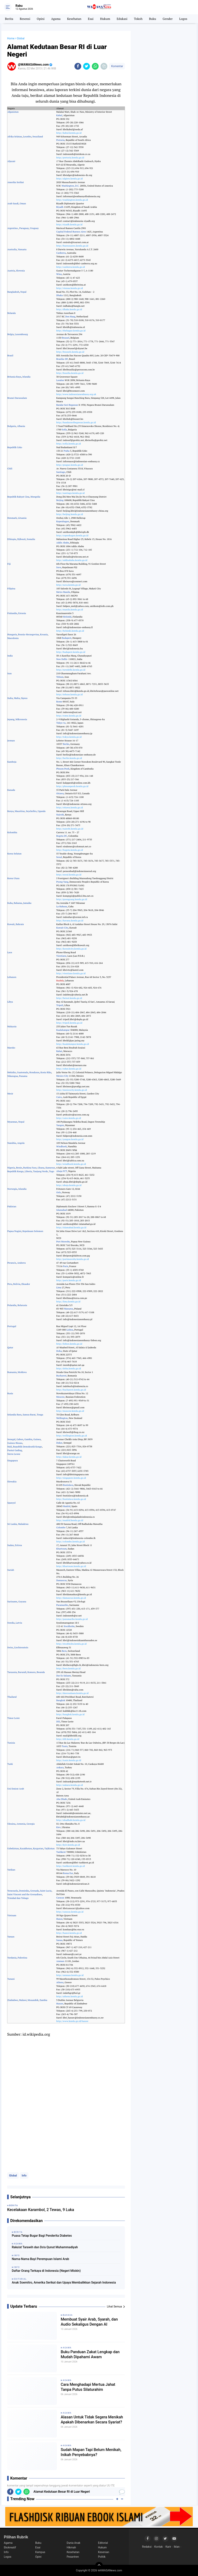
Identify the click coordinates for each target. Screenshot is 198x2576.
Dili (58, 1721)
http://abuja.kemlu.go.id (68, 1185)
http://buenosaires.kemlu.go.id (72, 245)
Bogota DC (61, 835)
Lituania (22, 517)
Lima (58, 1287)
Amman (60, 1961)
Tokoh (138, 19)
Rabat (59, 1051)
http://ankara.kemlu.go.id (69, 1785)
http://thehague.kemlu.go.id (70, 330)
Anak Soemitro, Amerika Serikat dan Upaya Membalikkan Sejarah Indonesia (64, 2282)
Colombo (61, 1527)
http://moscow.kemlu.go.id (70, 1410)
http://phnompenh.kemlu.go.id (72, 786)
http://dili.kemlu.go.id (67, 1739)
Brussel (65, 337)
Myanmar (12, 1121)
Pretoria (60, 140)
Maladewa (23, 1523)
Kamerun (50, 1167)
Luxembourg (21, 334)
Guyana (22, 1601)
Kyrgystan (38, 1848)
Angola (21, 1142)
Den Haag (70, 316)
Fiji (9, 563)
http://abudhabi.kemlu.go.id (70, 1820)
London (60, 380)
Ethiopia (11, 539)
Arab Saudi (13, 203)
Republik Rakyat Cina (18, 496)
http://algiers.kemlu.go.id (69, 178)
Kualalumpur (63, 1029)
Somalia (31, 539)
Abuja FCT (61, 1171)
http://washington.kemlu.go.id (72, 199)
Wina (59, 274)
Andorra (21, 1262)
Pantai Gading (14, 1450)
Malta (17, 698)
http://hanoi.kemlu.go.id (69, 1932)
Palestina (22, 1957)
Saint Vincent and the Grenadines (24, 1894)
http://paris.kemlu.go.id (68, 1280)
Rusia (10, 1393)
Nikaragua (12, 1076)
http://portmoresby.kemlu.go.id (72, 1259)
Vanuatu (22, 249)
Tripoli (59, 1005)
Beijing (60, 500)
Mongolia (35, 496)
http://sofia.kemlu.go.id (68, 443)
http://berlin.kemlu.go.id (69, 758)
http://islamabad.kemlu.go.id (71, 1227)
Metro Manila (63, 592)
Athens (59, 1982)
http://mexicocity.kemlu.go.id (71, 1089)
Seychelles (31, 811)
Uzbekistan (13, 1848)
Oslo (58, 1192)
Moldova (22, 1372)
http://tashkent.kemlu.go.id (70, 1866)
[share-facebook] (77, 66)
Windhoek (61, 1146)
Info (24, 2175)
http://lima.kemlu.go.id (68, 1301)
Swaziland (37, 136)
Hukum (105, 19)
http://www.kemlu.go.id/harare (72, 2021)
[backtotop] (99, 2566)
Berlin (66, 744)
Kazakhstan (26, 1848)
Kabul (59, 115)
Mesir (10, 1093)
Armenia (21, 1823)
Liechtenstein (21, 1647)
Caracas (60, 1897)
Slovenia (20, 270)
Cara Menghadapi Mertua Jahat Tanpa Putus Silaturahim (88, 2387)
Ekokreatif (10, 2547)
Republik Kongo (15, 1171)
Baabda (60, 980)
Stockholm (69, 1626)
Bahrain (20, 924)
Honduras (34, 1072)
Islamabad (61, 1209)
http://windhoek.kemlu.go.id (71, 1164)
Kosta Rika (45, 1072)
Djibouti (21, 539)
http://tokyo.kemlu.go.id (69, 736)
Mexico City (62, 1075)
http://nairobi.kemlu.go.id (69, 828)
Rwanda (41, 1672)
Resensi (25, 19)
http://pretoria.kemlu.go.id (70, 157)
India (10, 655)
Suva (58, 567)
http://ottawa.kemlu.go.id (69, 807)
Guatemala (22, 1072)
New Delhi (61, 659)
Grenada (34, 1890)
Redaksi (147, 2546)
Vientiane (61, 955)
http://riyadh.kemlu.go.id (69, 224)
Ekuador (25, 1284)
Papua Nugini (14, 1231)
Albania (21, 426)
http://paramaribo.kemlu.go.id (72, 1619)
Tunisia (11, 1742)
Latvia (19, 1622)
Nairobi (60, 814)
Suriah (10, 1569)
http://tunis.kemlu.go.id (68, 1760)
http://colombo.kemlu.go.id (70, 1541)
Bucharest (61, 1375)
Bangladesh (13, 291)
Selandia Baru (14, 1414)
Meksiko (11, 1072)
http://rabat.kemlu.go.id (68, 1068)
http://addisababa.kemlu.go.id (71, 560)
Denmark (12, 517)
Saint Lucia (45, 1890)
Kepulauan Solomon (32, 1231)
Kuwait (11, 924)
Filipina (11, 588)
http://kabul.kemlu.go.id (68, 132)
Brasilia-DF (62, 358)
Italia (10, 698)
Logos (183, 19)
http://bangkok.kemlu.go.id (70, 1714)
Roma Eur (68, 1873)
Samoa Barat (29, 1414)
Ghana (41, 1167)
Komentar (117, 66)
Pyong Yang (62, 881)
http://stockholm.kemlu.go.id (71, 1643)
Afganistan (13, 111)
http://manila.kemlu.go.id (69, 609)
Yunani (11, 1978)
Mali (9, 1446)
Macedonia (13, 638)
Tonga (40, 1414)
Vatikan (11, 1869)
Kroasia (44, 634)
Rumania (12, 1372)
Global (13, 2175)
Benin (19, 1167)
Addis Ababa (62, 542)
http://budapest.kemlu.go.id (70, 652)
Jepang (10, 719)
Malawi (22, 2000)
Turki (10, 1763)
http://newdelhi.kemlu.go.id (70, 669)
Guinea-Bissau (14, 1442)
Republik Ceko (14, 447)
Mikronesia (21, 719)
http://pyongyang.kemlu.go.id (71, 899)
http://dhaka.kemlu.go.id (69, 309)
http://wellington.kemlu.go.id (71, 1435)
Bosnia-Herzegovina (28, 634)
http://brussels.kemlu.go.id (70, 351)
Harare (59, 2003)
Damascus (61, 1580)
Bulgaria (11, 426)
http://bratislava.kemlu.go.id (71, 1499)
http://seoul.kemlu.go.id (68, 874)
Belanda (11, 313)
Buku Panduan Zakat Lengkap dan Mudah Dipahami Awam (90, 2354)
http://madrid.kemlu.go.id (69, 1520)
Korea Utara (13, 878)
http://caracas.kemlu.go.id (69, 1911)
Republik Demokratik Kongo (27, 1446)
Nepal (23, 291)
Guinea (37, 1439)
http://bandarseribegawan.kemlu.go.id (76, 422)
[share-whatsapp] (95, 66)
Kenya (10, 811)
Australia (12, 249)
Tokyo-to (61, 722)
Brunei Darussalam (17, 397)
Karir (168, 2546)
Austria (11, 270)
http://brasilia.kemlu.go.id (69, 373)
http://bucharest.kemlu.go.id (71, 1389)
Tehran (60, 676)
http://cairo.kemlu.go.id (68, 1118)
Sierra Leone (13, 1453)
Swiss (10, 1647)
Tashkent (61, 1851)
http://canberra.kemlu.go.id (70, 266)
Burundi (22, 1672)
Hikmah (71, 2547)
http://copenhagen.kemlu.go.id (72, 535)
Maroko (11, 1047)
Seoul (59, 857)
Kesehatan (74, 19)
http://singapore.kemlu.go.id (71, 1477)
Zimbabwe (12, 2000)
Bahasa (68, 2315)
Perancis (11, 1262)
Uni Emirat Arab (15, 1788)
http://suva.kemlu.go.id (68, 584)
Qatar (10, 1347)
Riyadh (59, 206)
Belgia (10, 334)
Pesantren (73, 2556)
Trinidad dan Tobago (18, 1898)
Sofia (64, 429)
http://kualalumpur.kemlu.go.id (72, 1044)
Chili (9, 468)
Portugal (11, 1326)
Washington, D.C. (70, 185)
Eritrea (18, 1545)
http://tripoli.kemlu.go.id (69, 1022)
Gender (168, 19)
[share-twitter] (86, 66)
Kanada (11, 789)
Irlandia (26, 376)
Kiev (58, 1827)
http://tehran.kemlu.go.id (69, 694)
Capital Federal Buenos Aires (71, 231)
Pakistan (11, 1206)
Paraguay (24, 228)
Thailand (12, 1696)
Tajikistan (49, 1848)
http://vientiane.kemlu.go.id (70, 973)
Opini (40, 19)
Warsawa (68, 1308)
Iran (9, 673)
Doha (59, 1350)
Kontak (158, 2546)
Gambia (28, 1439)
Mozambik (33, 2000)
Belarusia (22, 1305)
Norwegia (12, 1188)
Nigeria (11, 1167)
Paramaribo (62, 1605)
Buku (152, 19)
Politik (102, 2556)
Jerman (11, 740)
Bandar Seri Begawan (67, 404)
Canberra (61, 252)
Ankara (60, 1767)
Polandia (11, 1305)
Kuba (10, 902)
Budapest (66, 637)
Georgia (30, 1823)
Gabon (19, 1439)
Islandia (22, 1188)
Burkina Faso (30, 1167)
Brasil (10, 355)
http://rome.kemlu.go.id (68, 715)
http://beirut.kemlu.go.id (69, 998)
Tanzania (12, 1672)
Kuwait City (62, 927)
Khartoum (61, 1548)
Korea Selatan (14, 853)
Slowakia (11, 1481)
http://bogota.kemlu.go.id (69, 849)
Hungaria (12, 634)
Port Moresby (63, 1241)
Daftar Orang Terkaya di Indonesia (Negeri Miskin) (46, 2271)
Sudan (10, 1545)
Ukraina (11, 1823)
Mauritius (20, 811)
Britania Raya (14, 376)
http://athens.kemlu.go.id (69, 1996)
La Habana (61, 906)
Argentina (12, 228)
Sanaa (59, 1940)
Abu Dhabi (61, 1799)
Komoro (31, 1672)
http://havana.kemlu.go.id (69, 920)
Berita (9, 19)
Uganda (41, 811)
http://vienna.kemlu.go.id (69, 288)
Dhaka (59, 295)
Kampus (40, 2552)
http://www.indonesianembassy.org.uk (76, 394)
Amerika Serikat (15, 182)
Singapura (12, 1460)
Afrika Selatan (14, 136)
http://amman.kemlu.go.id (70, 1975)
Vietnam (11, 1915)
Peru (9, 1284)
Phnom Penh (62, 768)
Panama (23, 1076)
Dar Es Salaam (63, 1675)
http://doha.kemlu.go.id (68, 1368)
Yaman (10, 1936)
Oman (23, 203)
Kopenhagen (62, 521)
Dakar (59, 1442)
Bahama (18, 902)
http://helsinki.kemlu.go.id (70, 630)
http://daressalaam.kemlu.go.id (72, 1693)
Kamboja (11, 761)
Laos (9, 952)
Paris (65, 1266)
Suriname (12, 1601)
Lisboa (70, 1329)
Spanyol (11, 1502)
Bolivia (16, 1284)
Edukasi (122, 19)
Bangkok (60, 1700)
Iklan (177, 2546)
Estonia (22, 613)
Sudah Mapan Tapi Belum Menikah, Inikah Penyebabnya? (91, 2452)
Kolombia (12, 832)
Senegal (11, 1439)
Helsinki (67, 616)
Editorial (103, 2542)
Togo (51, 1171)
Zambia (43, 2000)
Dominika (24, 1890)
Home (11, 38)
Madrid (66, 1506)
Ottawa (60, 793)
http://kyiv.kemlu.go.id (68, 1844)
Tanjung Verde (40, 1171)
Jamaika (27, 902)
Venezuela (12, 1890)
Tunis (64, 1746)
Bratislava (68, 1485)
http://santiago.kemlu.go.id (70, 493)
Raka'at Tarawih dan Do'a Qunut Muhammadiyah (45, 2247)
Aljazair (11, 161)
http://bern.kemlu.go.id (68, 1668)
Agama (56, 19)
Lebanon (11, 977)
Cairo (59, 1097)
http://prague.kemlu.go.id (69, 464)
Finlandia (12, 613)
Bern (64, 1650)
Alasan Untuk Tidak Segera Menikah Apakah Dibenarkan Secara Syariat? (92, 2419)
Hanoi (59, 1918)
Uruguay (34, 228)
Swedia (11, 1622)
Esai (90, 19)
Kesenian (103, 2552)
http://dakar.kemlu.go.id (68, 1456)
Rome (59, 701)
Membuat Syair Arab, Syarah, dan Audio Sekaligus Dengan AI (89, 2322)
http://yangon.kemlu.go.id (69, 1139)
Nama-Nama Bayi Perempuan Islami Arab (40, 2259)
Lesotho (27, 136)
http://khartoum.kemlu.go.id (71, 1566)
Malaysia (11, 1026)
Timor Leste (13, 1718)
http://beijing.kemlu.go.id (69, 514)
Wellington (62, 1418)
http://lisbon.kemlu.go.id (69, 1343)
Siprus (24, 698)
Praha (67, 450)
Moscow (60, 1396)
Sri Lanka (12, 1523)
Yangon (60, 1125)
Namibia (11, 1142)
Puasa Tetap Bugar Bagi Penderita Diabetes (42, 2235)
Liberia (28, 1171)
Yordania (11, 1957)
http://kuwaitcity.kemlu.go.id (71, 948)
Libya (10, 1001)
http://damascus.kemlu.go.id (71, 1597)
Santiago (60, 472)
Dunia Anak (73, 2542)
